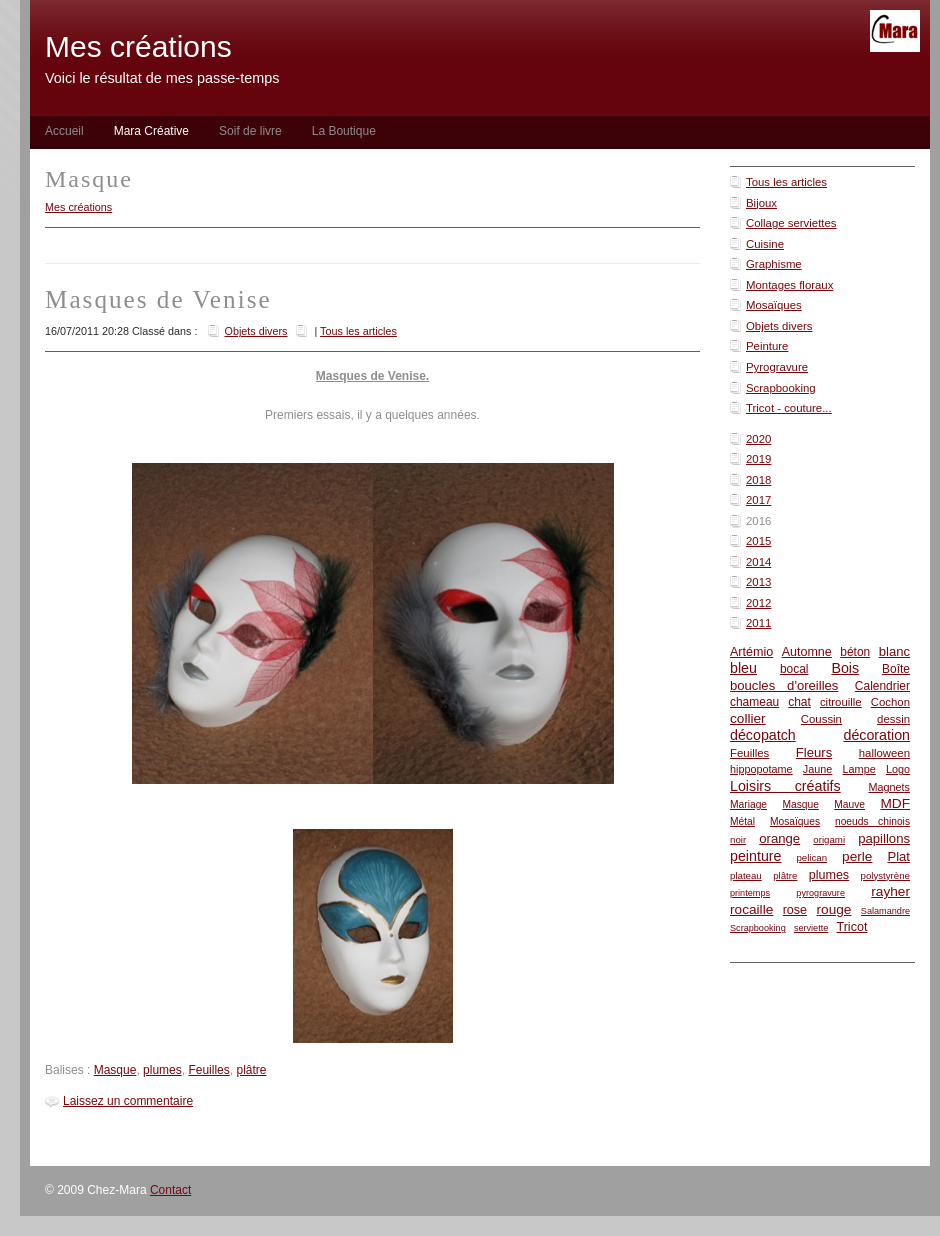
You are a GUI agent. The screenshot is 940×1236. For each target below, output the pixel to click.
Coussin (821, 719)
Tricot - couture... (789, 408)
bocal (794, 669)
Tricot (852, 927)
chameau (754, 702)
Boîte (896, 669)
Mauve (849, 804)
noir (738, 839)
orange (779, 838)
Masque (800, 804)
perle (857, 856)
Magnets (889, 787)
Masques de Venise (158, 299)
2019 (758, 459)
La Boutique (344, 131)
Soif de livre (250, 131)
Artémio (751, 652)
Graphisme (774, 264)
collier (748, 718)
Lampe (859, 769)
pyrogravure (820, 893)
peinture (756, 856)
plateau (746, 875)
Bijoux (761, 203)
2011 (758, 623)
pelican (811, 857)
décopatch (763, 735)
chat (799, 702)
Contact (170, 1190)
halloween (884, 753)
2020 (758, 439)
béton (855, 652)
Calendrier (882, 686)
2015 (758, 541)
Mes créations (78, 207)
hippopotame (761, 769)
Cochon (890, 702)
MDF (895, 803)
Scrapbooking (781, 388)
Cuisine (765, 244)
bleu (743, 668)
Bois (845, 668)
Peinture (767, 346)
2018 (758, 480)
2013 (758, 582)
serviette (811, 928)
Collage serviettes (791, 223)
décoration (876, 735)
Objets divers (779, 326)
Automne (807, 652)
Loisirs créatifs (785, 786)
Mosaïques (774, 305)
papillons (884, 838)
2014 (758, 562)
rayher (890, 891)
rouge (834, 909)
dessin (893, 719)
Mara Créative (151, 131)
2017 (758, 500)
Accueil (64, 131)
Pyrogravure (777, 367)
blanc (894, 651)
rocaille (751, 909)
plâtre (785, 875)
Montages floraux (789, 285)
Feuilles (749, 753)
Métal (742, 821)
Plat (898, 856)
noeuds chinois (872, 821)
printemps (750, 893)
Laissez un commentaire (128, 1101)
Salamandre (885, 911)
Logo (898, 769)
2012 (758, 603)
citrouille (841, 702)
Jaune (818, 769)
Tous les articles (786, 182)
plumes (829, 875)
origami (829, 839)
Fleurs (814, 752)
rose (795, 910)
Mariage (748, 804)
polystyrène (885, 875)
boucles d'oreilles (784, 685)
